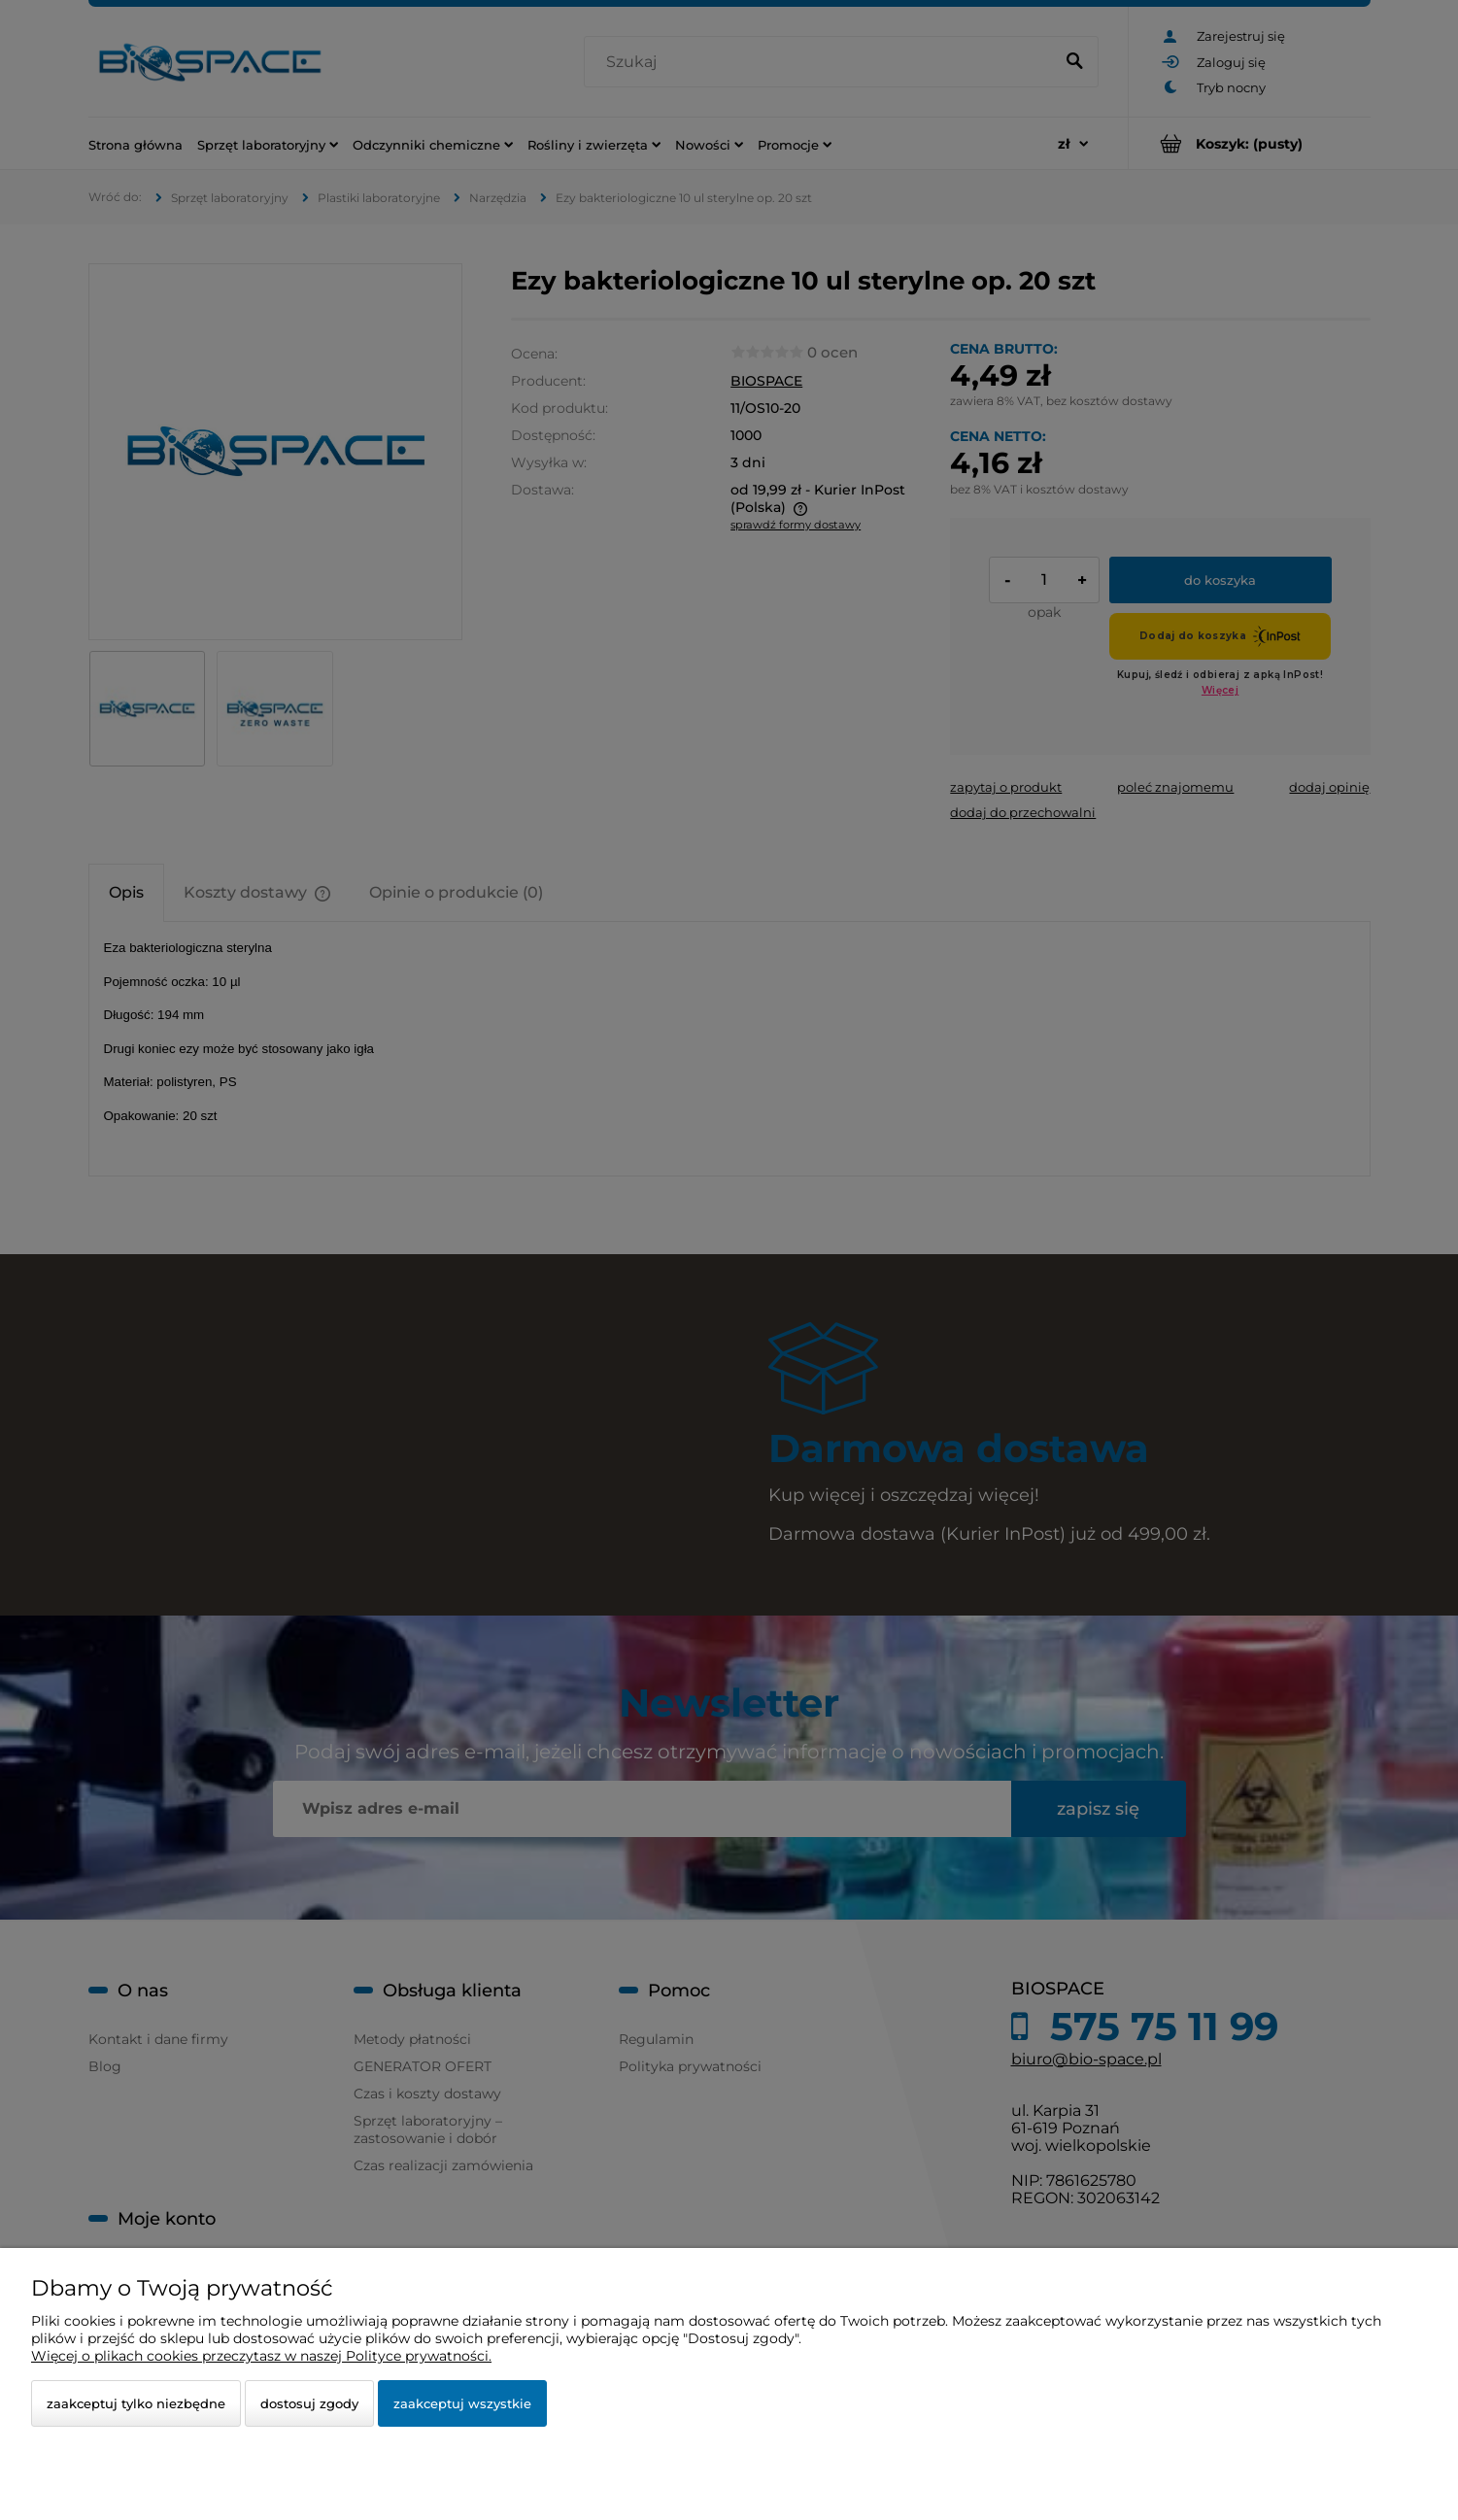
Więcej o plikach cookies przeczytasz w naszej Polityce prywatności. (261, 2356)
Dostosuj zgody (309, 2403)
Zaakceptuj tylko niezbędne (136, 2403)
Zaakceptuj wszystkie (462, 2403)
